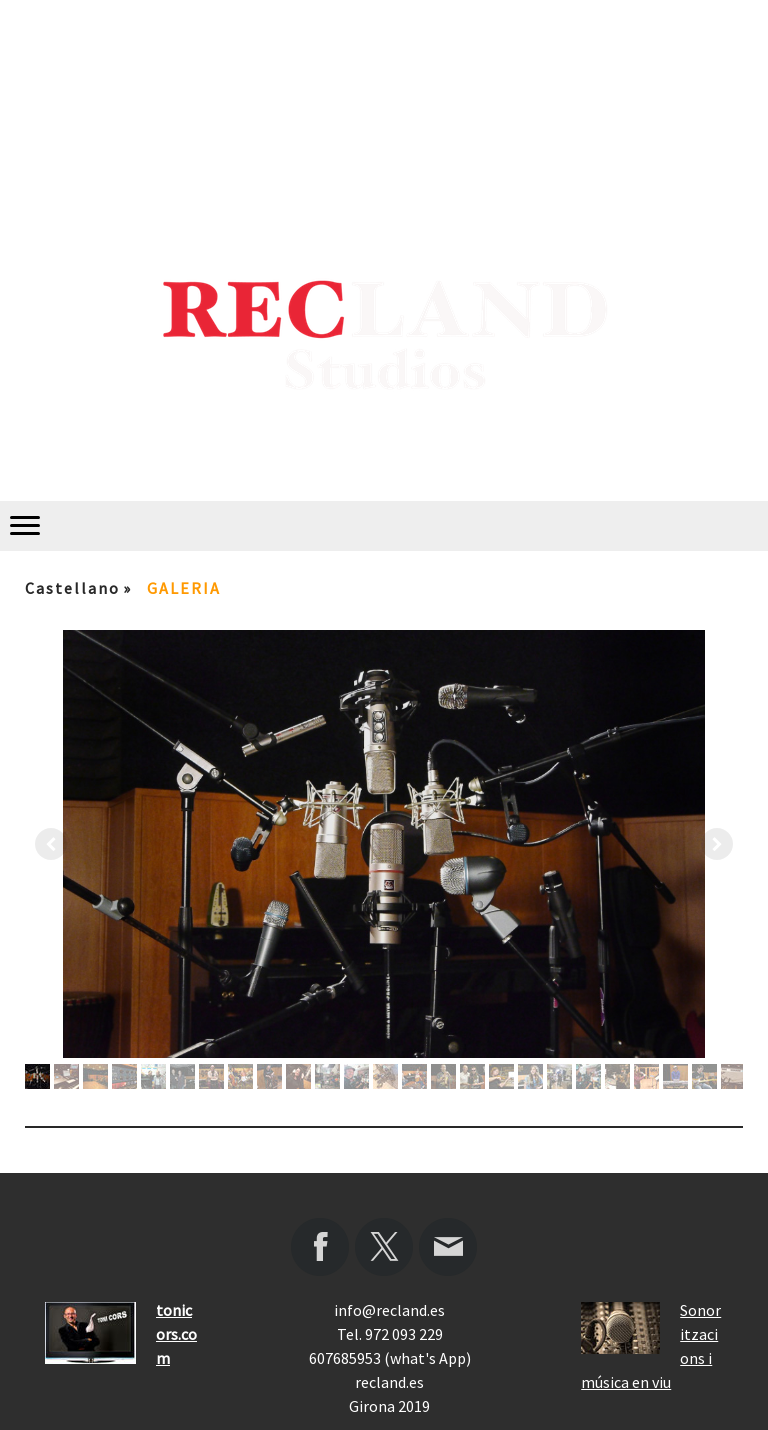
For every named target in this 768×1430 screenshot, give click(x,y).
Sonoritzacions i (700, 1334)
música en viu (626, 1382)
